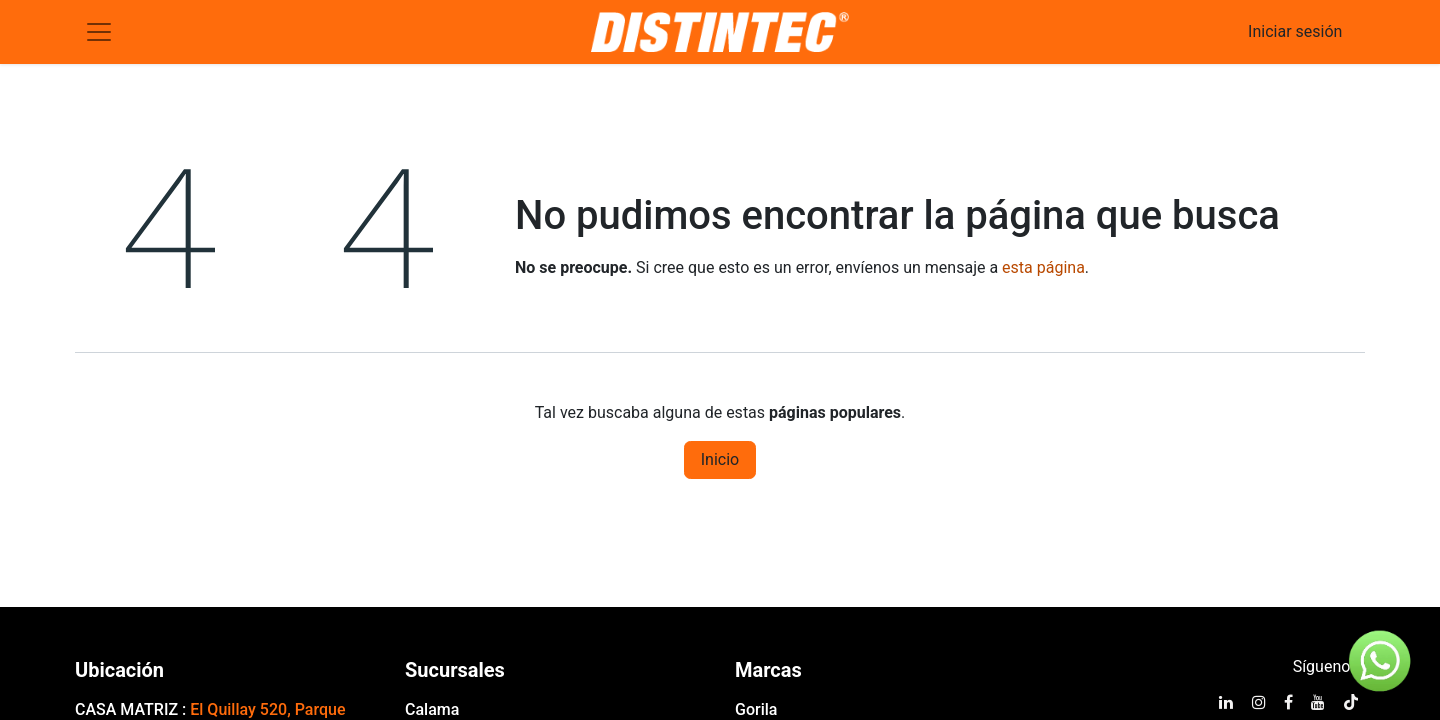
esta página (1043, 267)
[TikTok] (1351, 702)
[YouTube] (1318, 702)
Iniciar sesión (1295, 31)
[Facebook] (1288, 702)
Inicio (720, 459)
